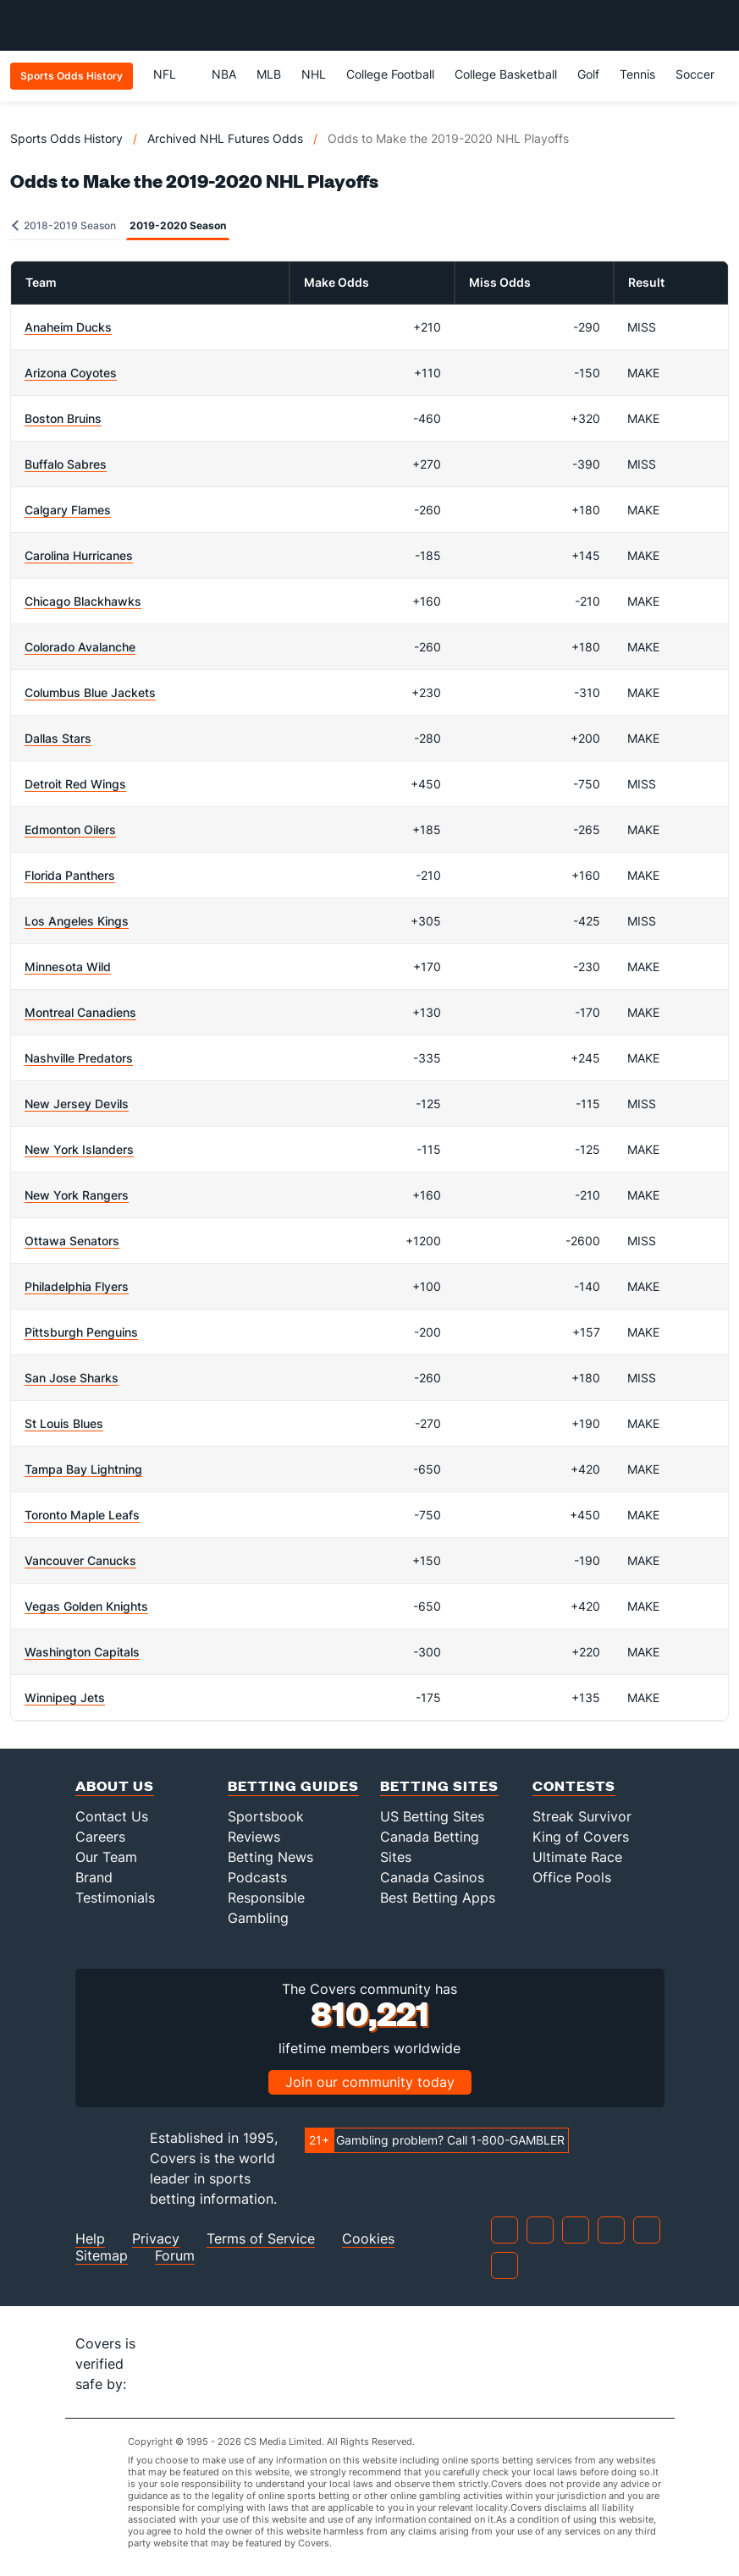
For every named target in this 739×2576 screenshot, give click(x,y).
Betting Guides (293, 1785)
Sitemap (101, 2256)
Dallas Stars (58, 738)
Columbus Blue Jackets (90, 692)
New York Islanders (79, 1149)
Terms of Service (261, 2239)
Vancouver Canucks (80, 1560)
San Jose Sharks (72, 1377)
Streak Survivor (581, 1816)
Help (90, 2239)
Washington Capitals (82, 1652)
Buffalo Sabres (66, 464)
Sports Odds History (66, 138)
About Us (114, 1785)
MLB (268, 74)
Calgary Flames (68, 510)
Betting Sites (439, 1785)
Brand (94, 1877)
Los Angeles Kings (77, 921)
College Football (390, 74)
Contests (573, 1785)
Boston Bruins (63, 418)
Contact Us (111, 1816)
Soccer (695, 74)
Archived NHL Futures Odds (225, 138)
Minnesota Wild (68, 966)
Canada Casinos (432, 1877)
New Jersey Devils (77, 1103)
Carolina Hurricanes (79, 555)
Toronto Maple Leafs (82, 1515)
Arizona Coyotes (71, 372)
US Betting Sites (432, 1816)
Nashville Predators (79, 1058)
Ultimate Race (577, 1856)
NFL (172, 74)
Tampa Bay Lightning (83, 1469)
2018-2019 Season (64, 225)
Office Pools (571, 1877)
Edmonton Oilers (70, 829)
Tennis (637, 74)
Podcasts (257, 1877)
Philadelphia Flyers (77, 1286)
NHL (313, 74)
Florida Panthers (70, 875)
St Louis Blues (64, 1423)
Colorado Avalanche (80, 647)
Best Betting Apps (437, 1897)
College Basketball (506, 74)
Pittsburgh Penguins (81, 1332)
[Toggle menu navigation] (717, 25)
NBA (224, 74)
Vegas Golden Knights (86, 1606)
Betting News (270, 1856)
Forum (175, 2256)
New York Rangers (77, 1195)
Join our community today (370, 2081)
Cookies (368, 2239)
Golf (588, 74)
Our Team (106, 1856)
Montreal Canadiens (80, 1012)
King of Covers (580, 1836)
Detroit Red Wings (75, 784)
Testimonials (115, 1897)
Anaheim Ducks (68, 327)
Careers (100, 1836)
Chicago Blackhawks (83, 601)
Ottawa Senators (72, 1240)
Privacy (155, 2239)
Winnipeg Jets (65, 1697)
